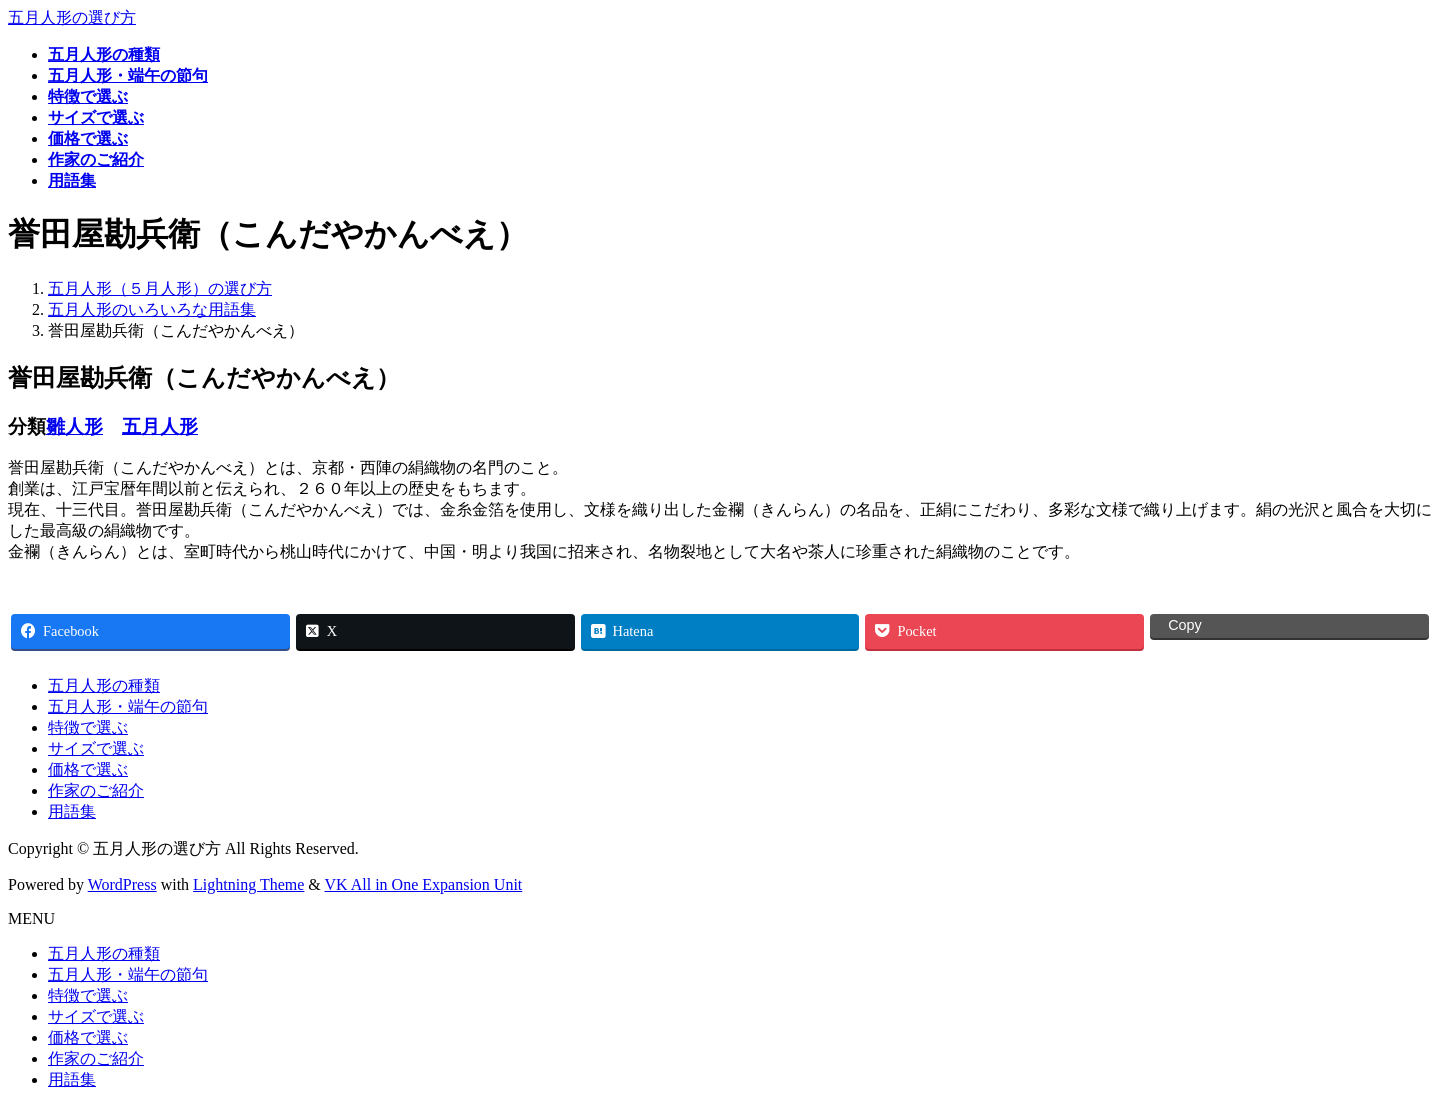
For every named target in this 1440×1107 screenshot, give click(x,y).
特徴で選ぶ (88, 727)
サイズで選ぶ (96, 748)
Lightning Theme (248, 884)
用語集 (72, 811)
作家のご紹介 (96, 790)
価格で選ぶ (88, 769)
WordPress (122, 884)
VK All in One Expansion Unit (424, 884)
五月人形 (160, 426)
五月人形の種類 (104, 685)
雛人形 (74, 426)
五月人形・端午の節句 (128, 706)
